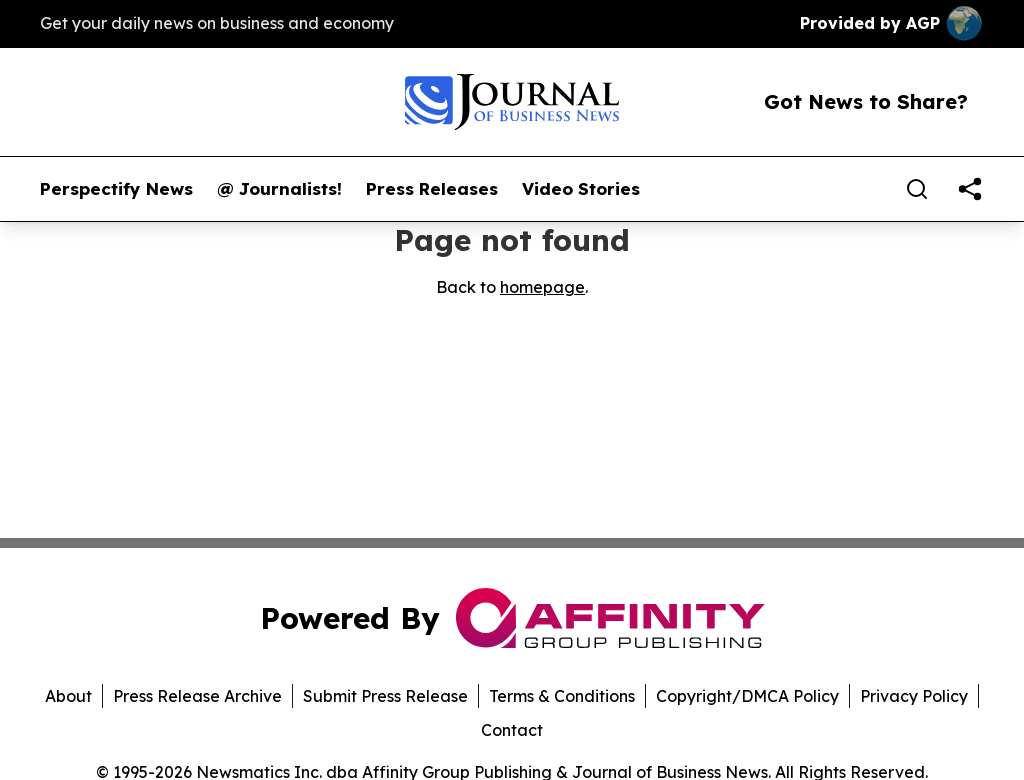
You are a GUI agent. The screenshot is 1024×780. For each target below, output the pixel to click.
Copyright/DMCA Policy (747, 696)
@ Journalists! (279, 189)
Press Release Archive (197, 696)
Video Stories (581, 189)
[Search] (917, 189)
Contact (512, 730)
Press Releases (432, 189)
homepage (542, 287)
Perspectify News (116, 189)
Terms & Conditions (562, 696)
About (68, 696)
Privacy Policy (914, 696)
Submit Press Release (385, 696)
